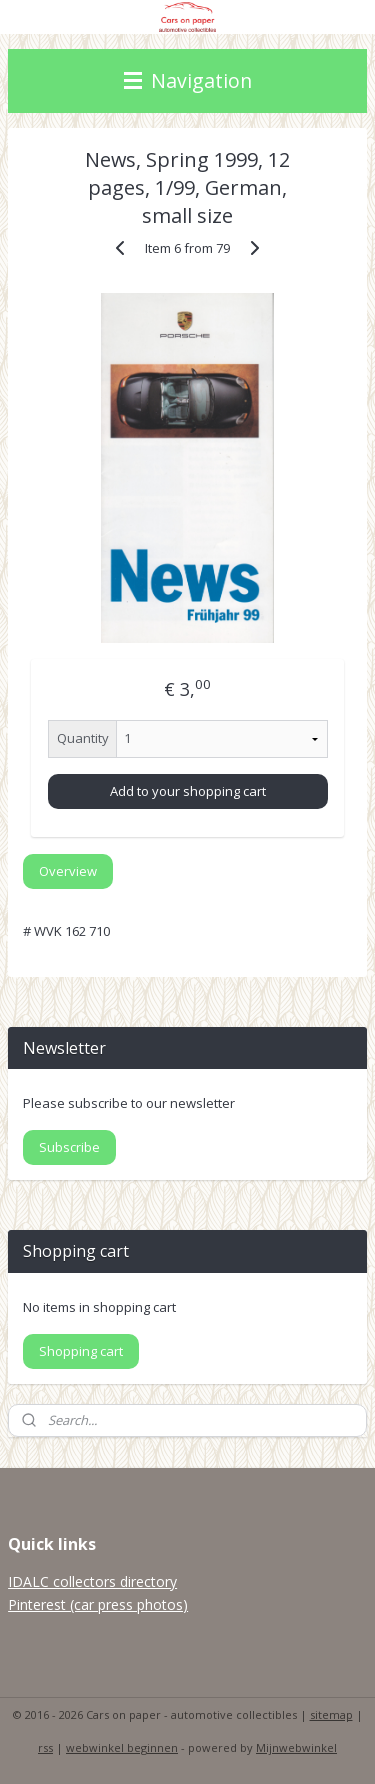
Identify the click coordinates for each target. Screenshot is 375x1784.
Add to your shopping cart (188, 791)
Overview (68, 871)
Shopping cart (81, 1351)
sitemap (331, 1714)
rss (45, 1747)
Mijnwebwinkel (296, 1747)
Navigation (188, 80)
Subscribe (69, 1147)
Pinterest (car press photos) (98, 1604)
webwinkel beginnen (122, 1747)
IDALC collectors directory (92, 1581)
